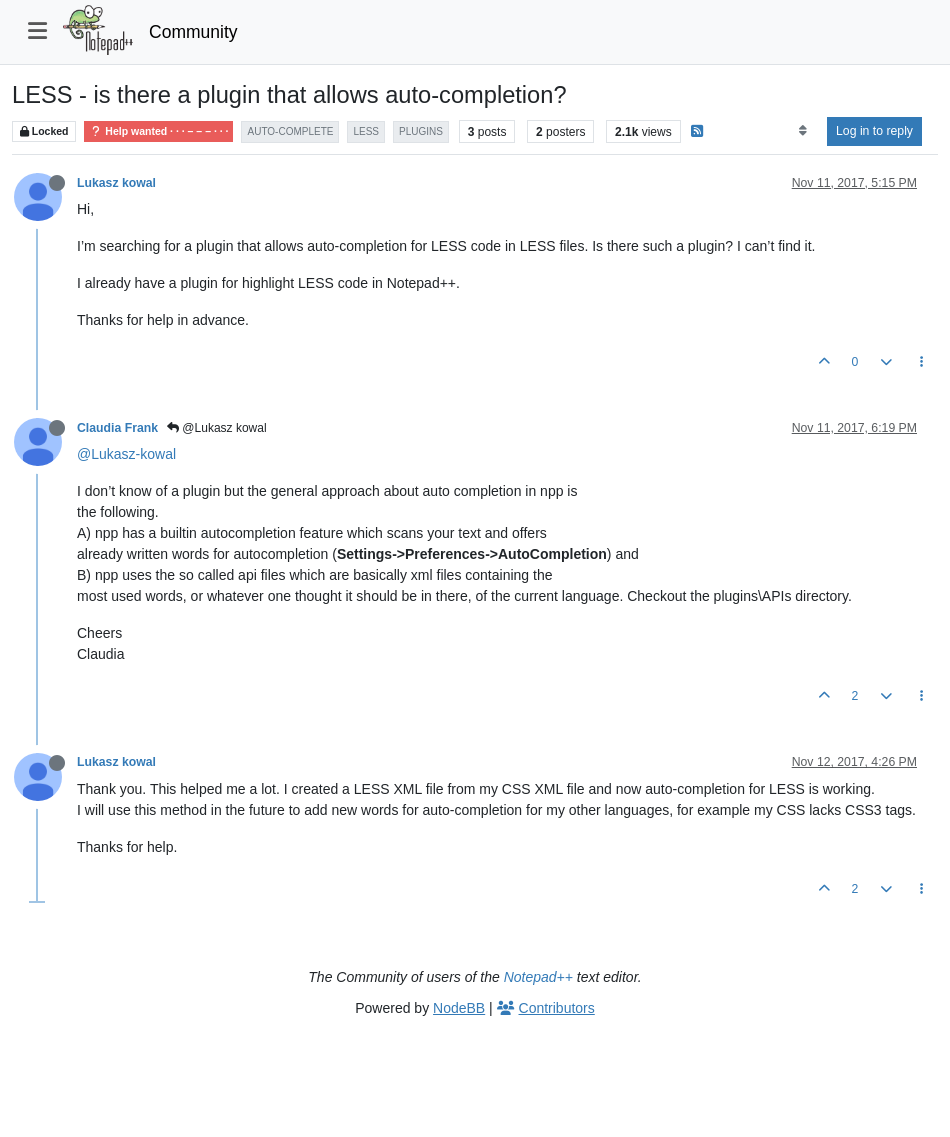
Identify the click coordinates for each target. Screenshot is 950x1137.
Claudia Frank (117, 428)
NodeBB (459, 1008)
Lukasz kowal (116, 183)
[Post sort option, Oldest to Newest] (802, 131)
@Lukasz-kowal (126, 454)
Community (193, 32)
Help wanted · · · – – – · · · (158, 131)
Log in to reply (874, 131)
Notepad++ (538, 977)
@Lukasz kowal (217, 428)
